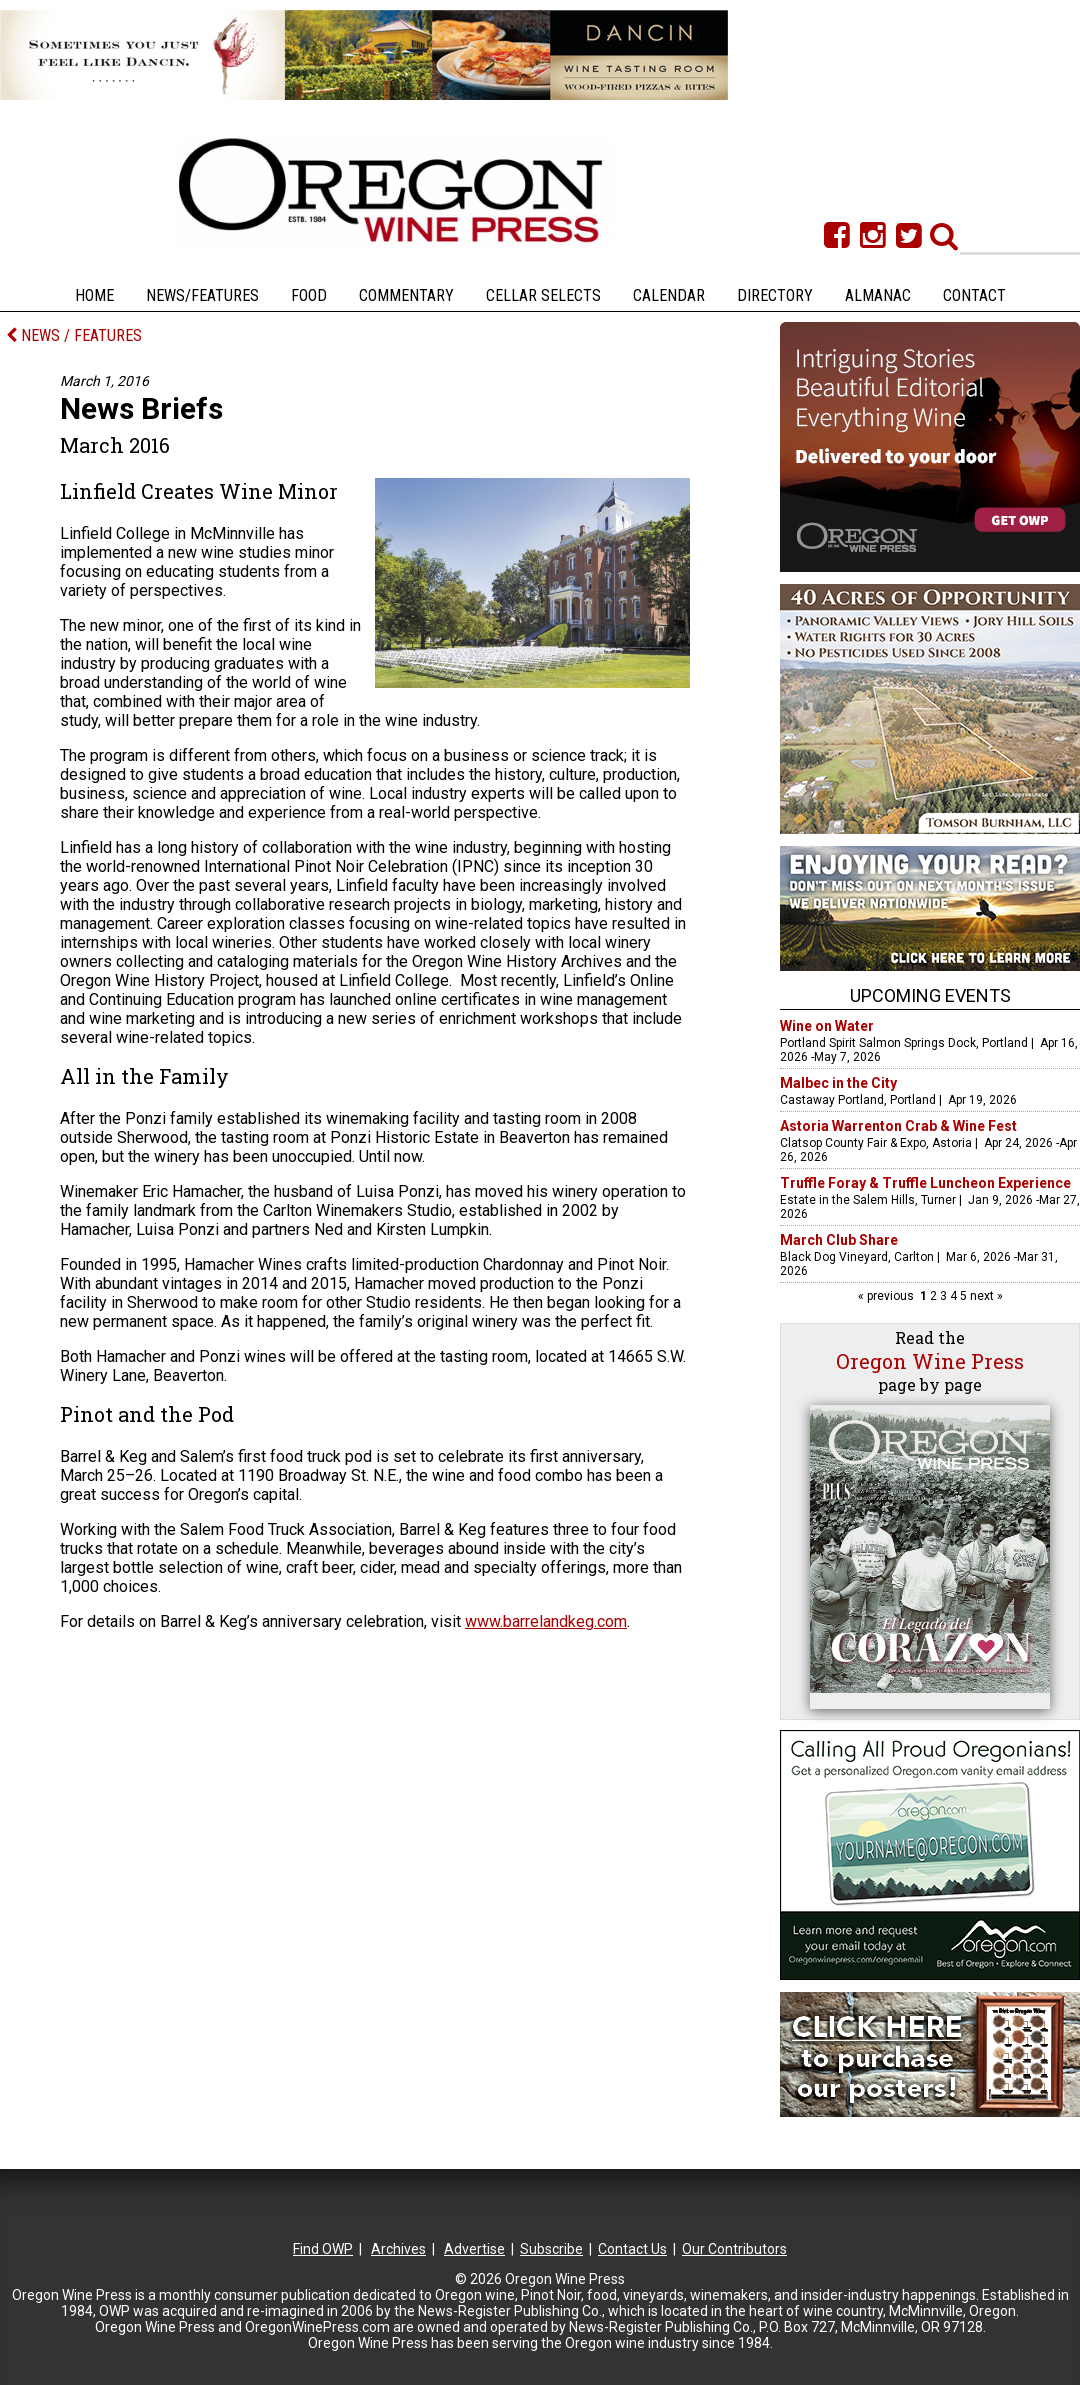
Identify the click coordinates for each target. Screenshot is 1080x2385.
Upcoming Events (930, 995)
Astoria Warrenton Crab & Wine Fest (898, 1126)
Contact (974, 295)
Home (94, 295)
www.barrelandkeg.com (546, 1621)
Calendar (669, 295)
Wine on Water (827, 1026)
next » (985, 1296)
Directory (775, 295)
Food (309, 295)
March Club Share (839, 1240)
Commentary (406, 295)
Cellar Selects (543, 295)
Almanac (878, 295)
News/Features (202, 295)
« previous (887, 1296)
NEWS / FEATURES (74, 335)
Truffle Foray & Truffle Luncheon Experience (925, 1183)
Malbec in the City (838, 1083)
